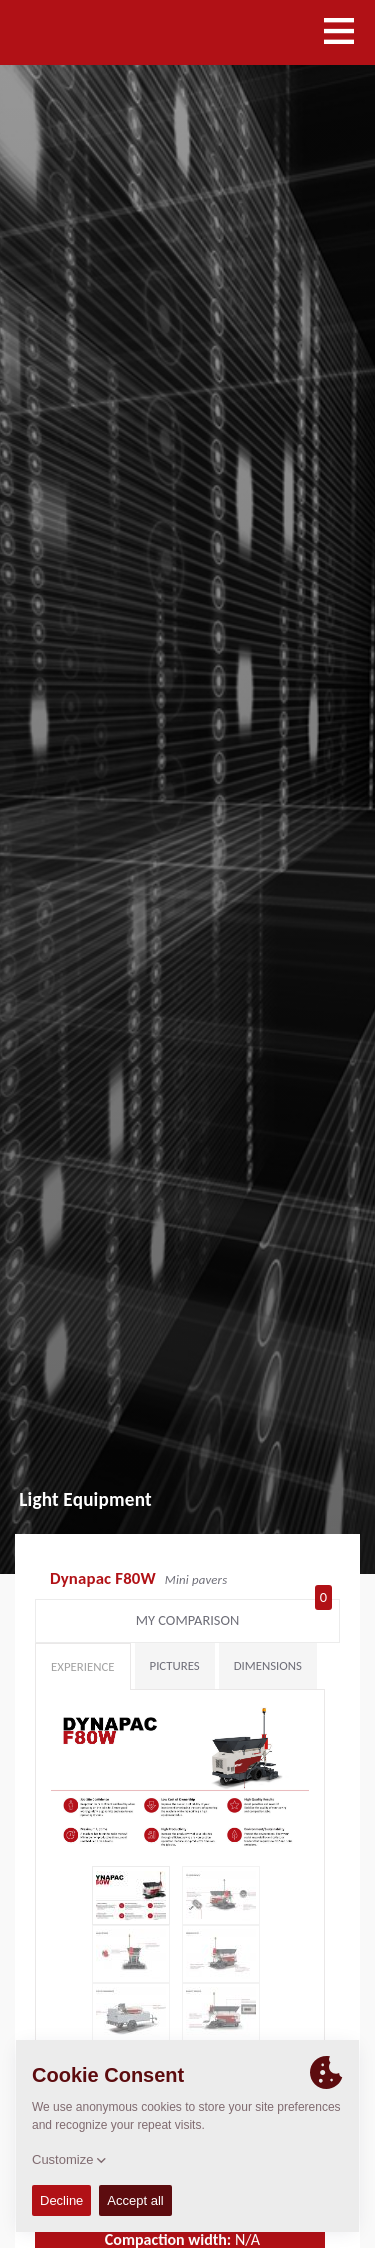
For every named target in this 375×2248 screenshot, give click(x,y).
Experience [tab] (83, 1666)
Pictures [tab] (175, 1665)
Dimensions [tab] (268, 1665)
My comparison (234, 1616)
